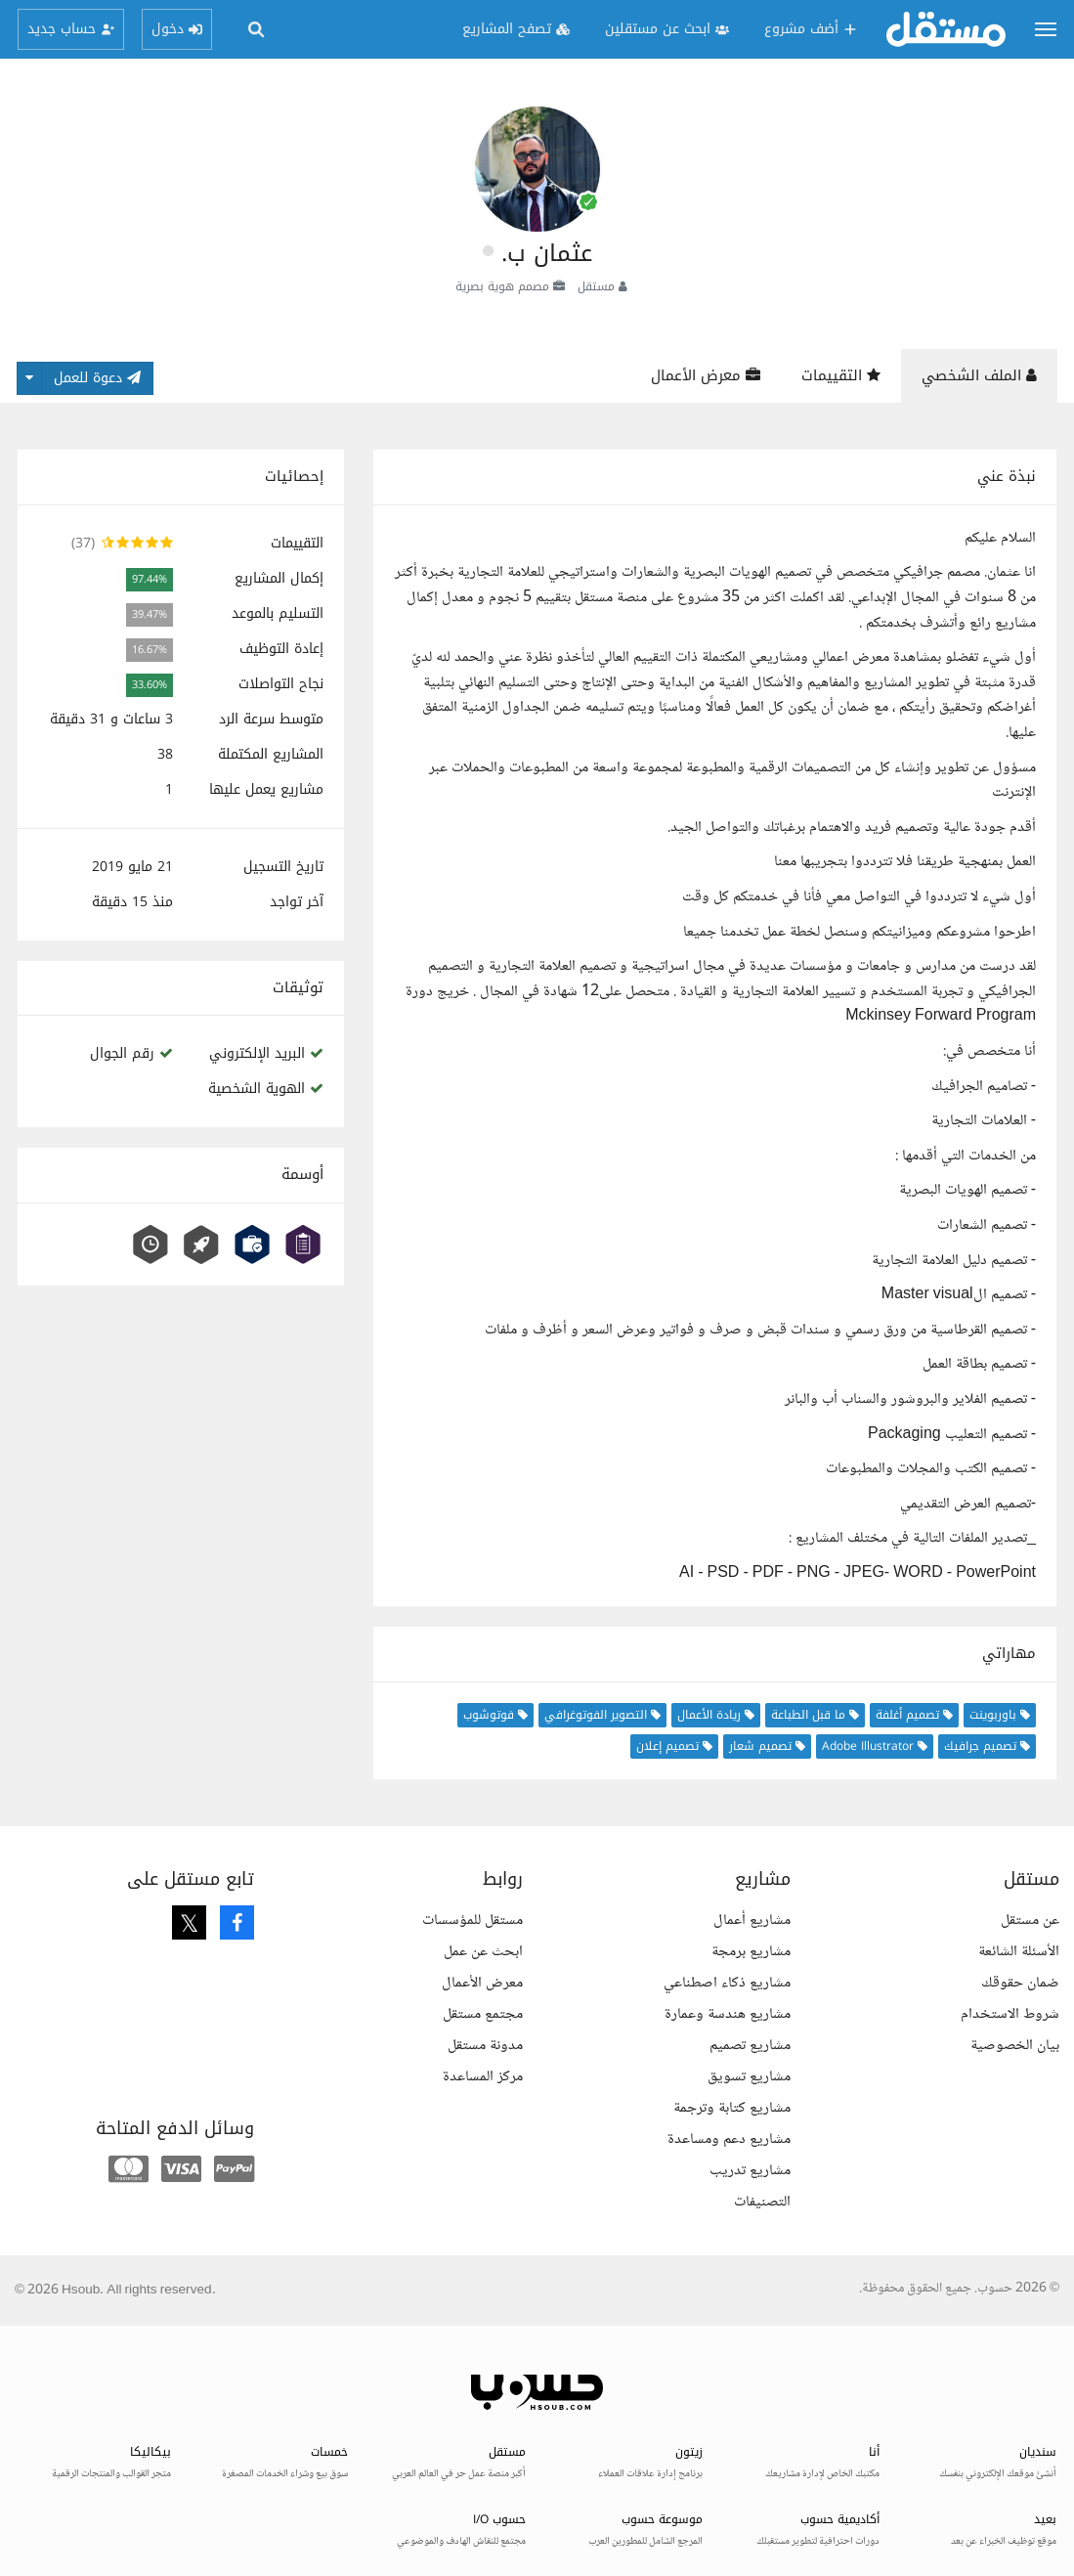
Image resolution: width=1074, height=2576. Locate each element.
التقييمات (841, 375)
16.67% (149, 649)
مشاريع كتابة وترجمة (732, 2108)
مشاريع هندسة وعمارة (728, 2014)
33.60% (149, 685)
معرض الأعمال (705, 375)
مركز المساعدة (483, 2077)
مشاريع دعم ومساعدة (729, 2139)
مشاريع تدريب (750, 2171)
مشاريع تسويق (749, 2077)
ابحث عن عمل (483, 1952)
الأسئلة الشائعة (1018, 1952)
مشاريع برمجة (751, 1952)
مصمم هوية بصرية (502, 286)
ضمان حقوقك (1020, 1983)
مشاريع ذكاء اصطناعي (727, 1983)
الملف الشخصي (979, 375)
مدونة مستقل (485, 2045)
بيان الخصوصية (1014, 2045)
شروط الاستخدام (1010, 2014)
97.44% (149, 579)
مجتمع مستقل (483, 2014)
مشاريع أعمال (752, 1920)
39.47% (149, 614)
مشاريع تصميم (750, 2045)
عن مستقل (1030, 1920)
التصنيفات (762, 2202)
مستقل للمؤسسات (472, 1920)
